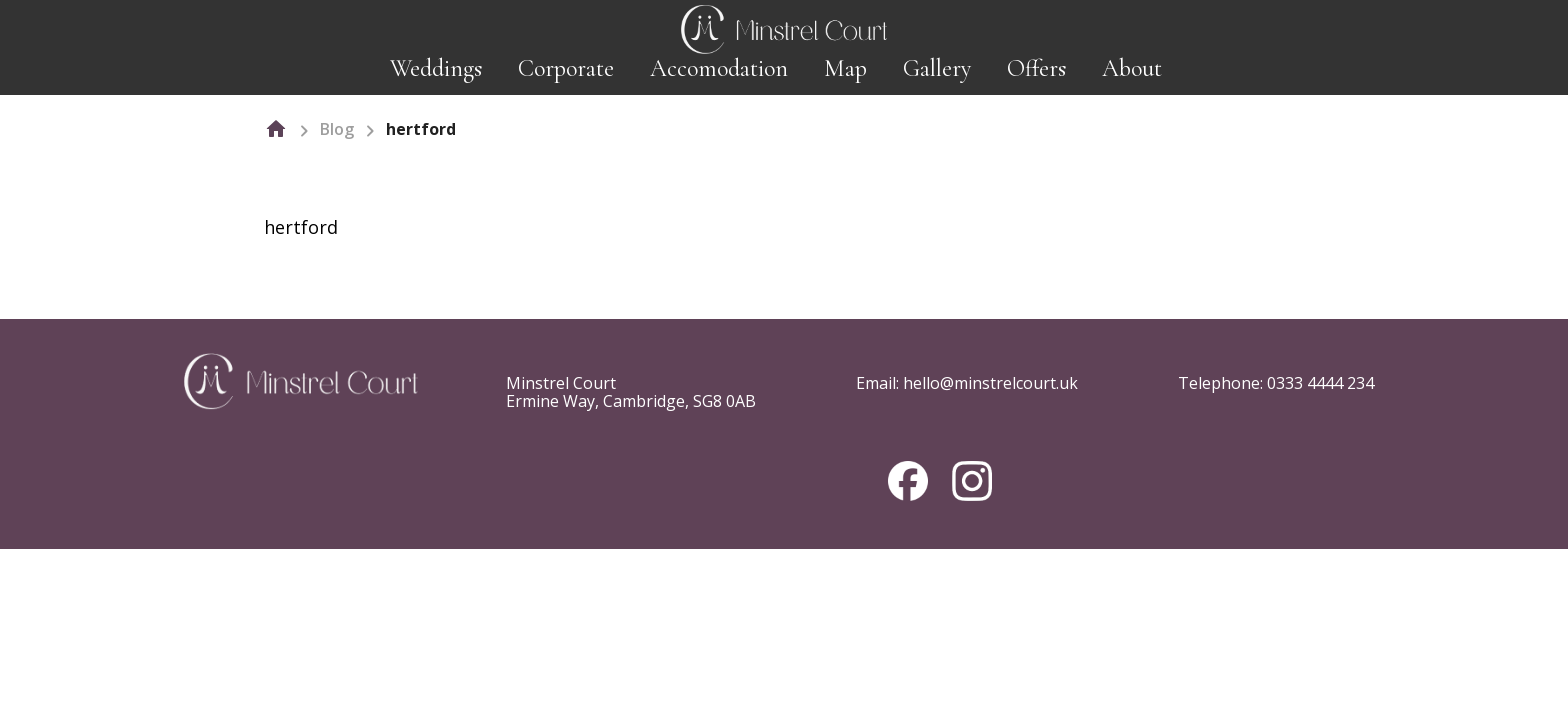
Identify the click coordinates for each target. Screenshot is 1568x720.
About (1132, 68)
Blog (337, 129)
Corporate (566, 68)
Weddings (436, 68)
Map (845, 68)
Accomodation (719, 68)
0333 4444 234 (1320, 383)
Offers (1036, 68)
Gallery (937, 68)
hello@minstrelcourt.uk (990, 383)
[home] (276, 129)
